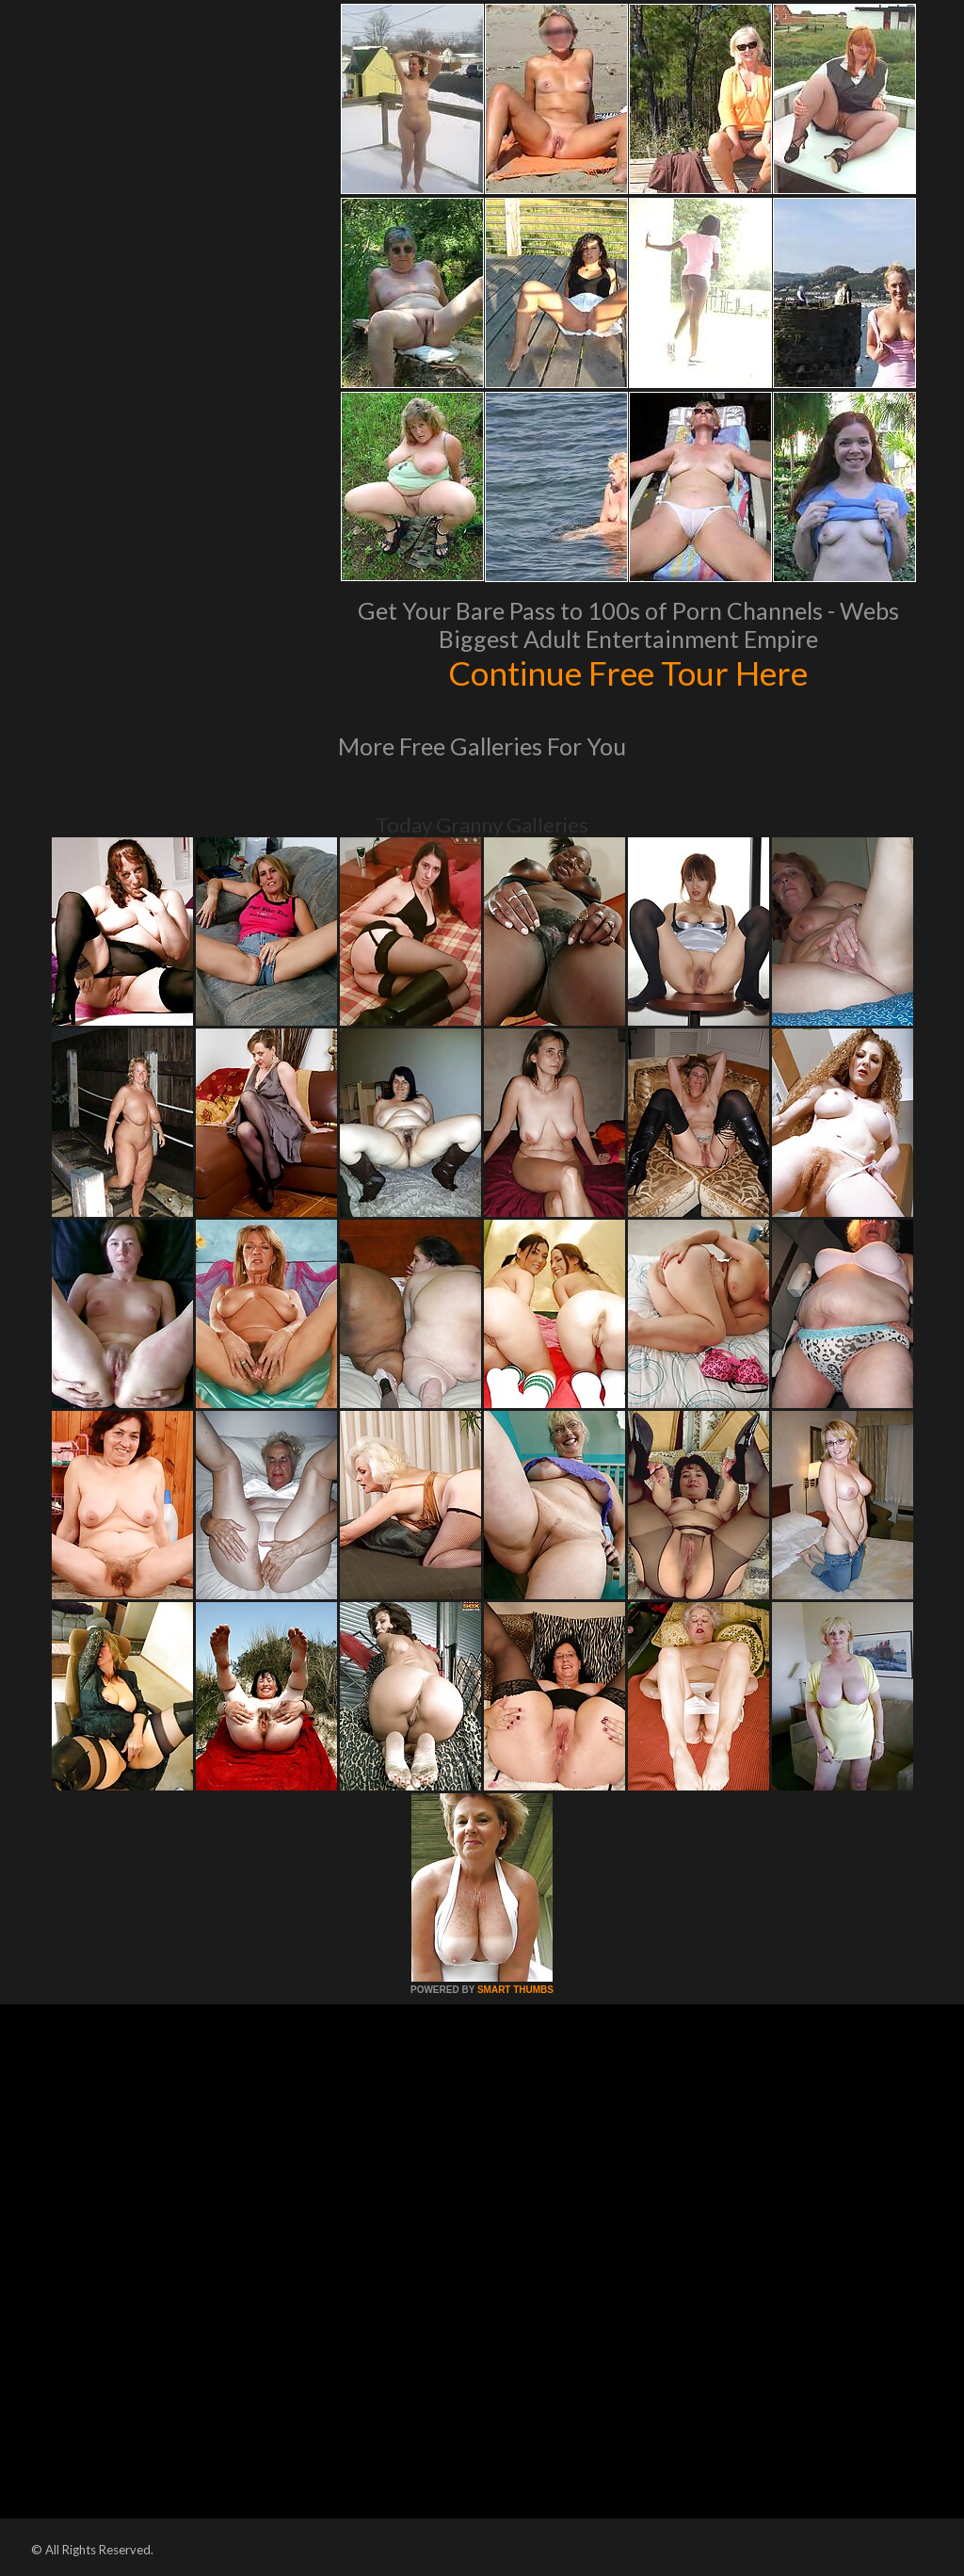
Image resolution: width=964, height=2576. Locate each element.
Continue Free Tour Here (628, 672)
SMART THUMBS (515, 1990)
